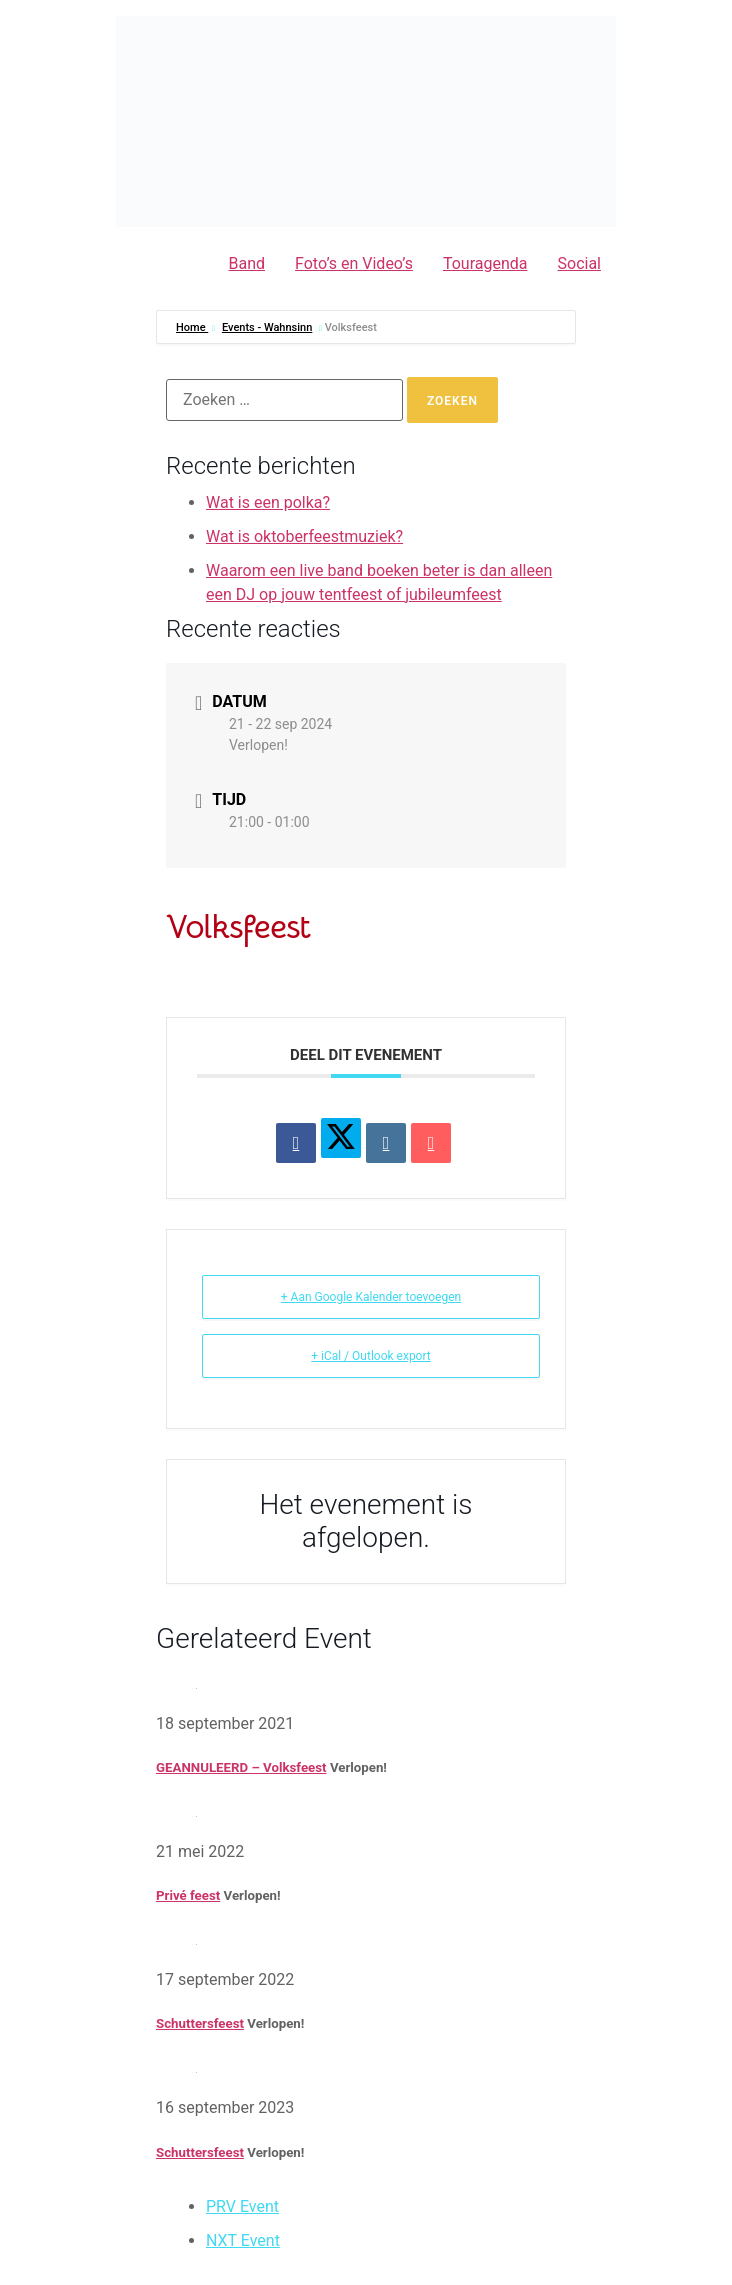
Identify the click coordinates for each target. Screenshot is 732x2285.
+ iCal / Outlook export (371, 1356)
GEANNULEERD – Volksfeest (241, 1767)
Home (192, 327)
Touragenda (485, 263)
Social (579, 263)
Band (247, 263)
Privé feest (188, 1895)
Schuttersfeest (200, 2023)
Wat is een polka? (268, 502)
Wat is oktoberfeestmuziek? (304, 536)
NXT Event (243, 2240)
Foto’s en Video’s (354, 263)
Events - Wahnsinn (267, 327)
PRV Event (242, 2206)
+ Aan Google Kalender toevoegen (371, 1297)
